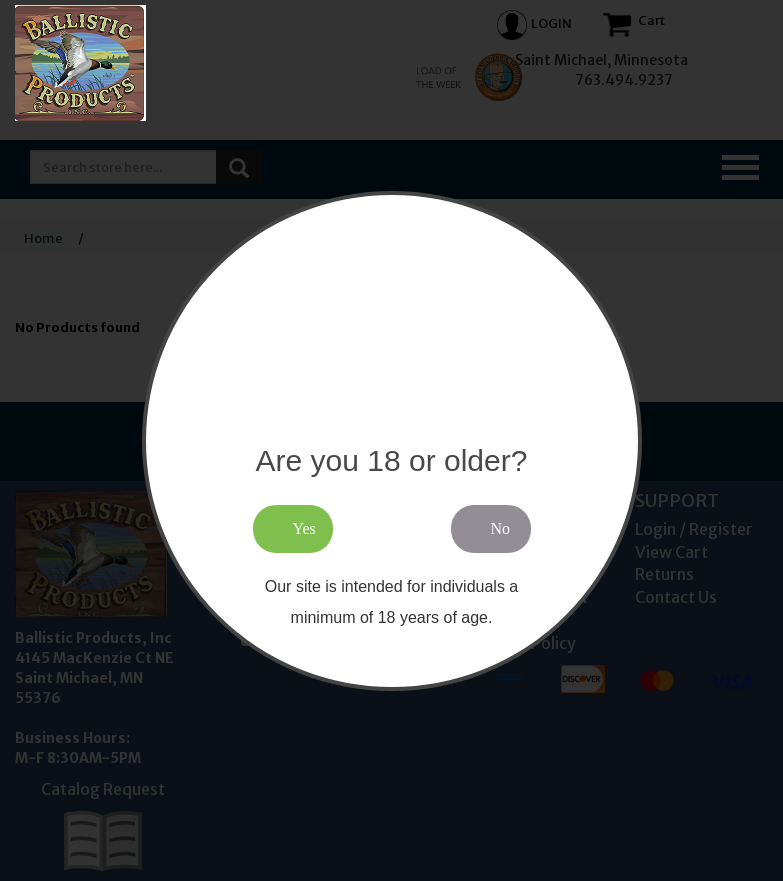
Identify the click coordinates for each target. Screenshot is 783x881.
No (501, 528)
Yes (304, 528)
